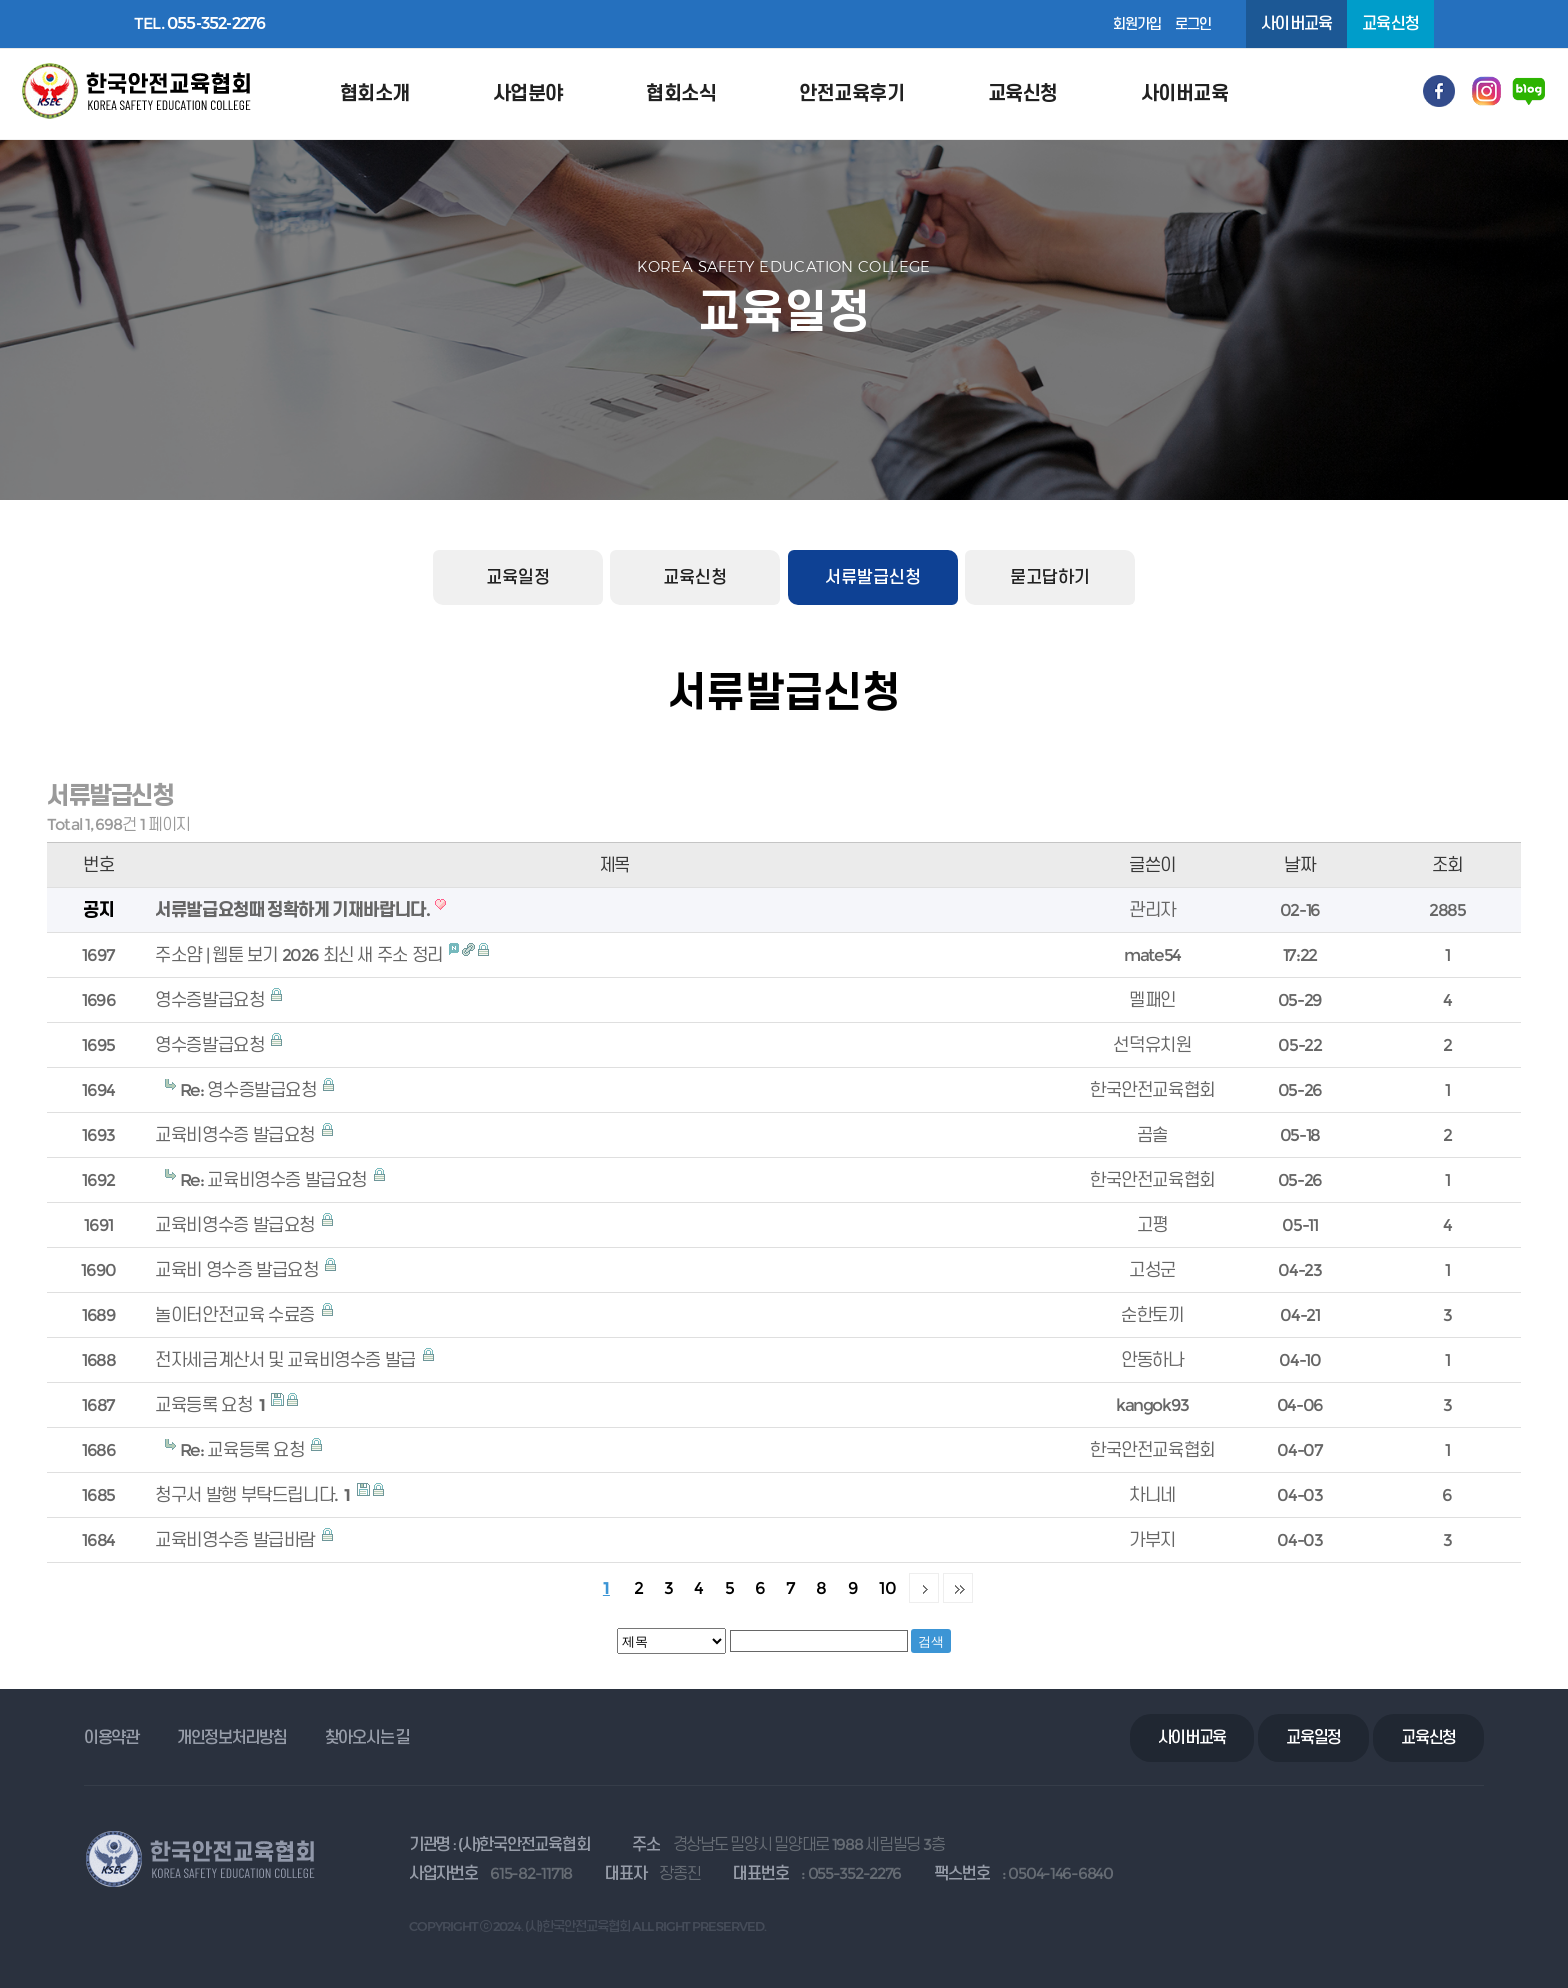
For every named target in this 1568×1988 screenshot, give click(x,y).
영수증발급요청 (211, 999)
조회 (1447, 864)
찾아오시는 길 (367, 1737)
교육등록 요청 (211, 1404)
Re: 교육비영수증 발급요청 (275, 1179)
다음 (924, 1588)
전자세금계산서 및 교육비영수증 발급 (287, 1359)
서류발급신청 (873, 577)
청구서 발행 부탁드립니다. (254, 1494)
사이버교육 (1296, 23)
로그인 (1193, 24)
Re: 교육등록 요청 (244, 1449)
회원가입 (1137, 24)
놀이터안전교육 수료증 (236, 1314)
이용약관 (111, 1737)
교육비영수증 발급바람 (236, 1539)
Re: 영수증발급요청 (250, 1089)
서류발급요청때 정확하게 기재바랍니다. (293, 909)
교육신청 (1390, 23)
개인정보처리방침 (232, 1737)
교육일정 (518, 577)
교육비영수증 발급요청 (236, 1134)
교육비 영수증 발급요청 (238, 1269)
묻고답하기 (1050, 577)
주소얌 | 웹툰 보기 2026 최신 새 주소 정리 (300, 954)
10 (888, 1587)
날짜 (1299, 864)
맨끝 (958, 1588)
